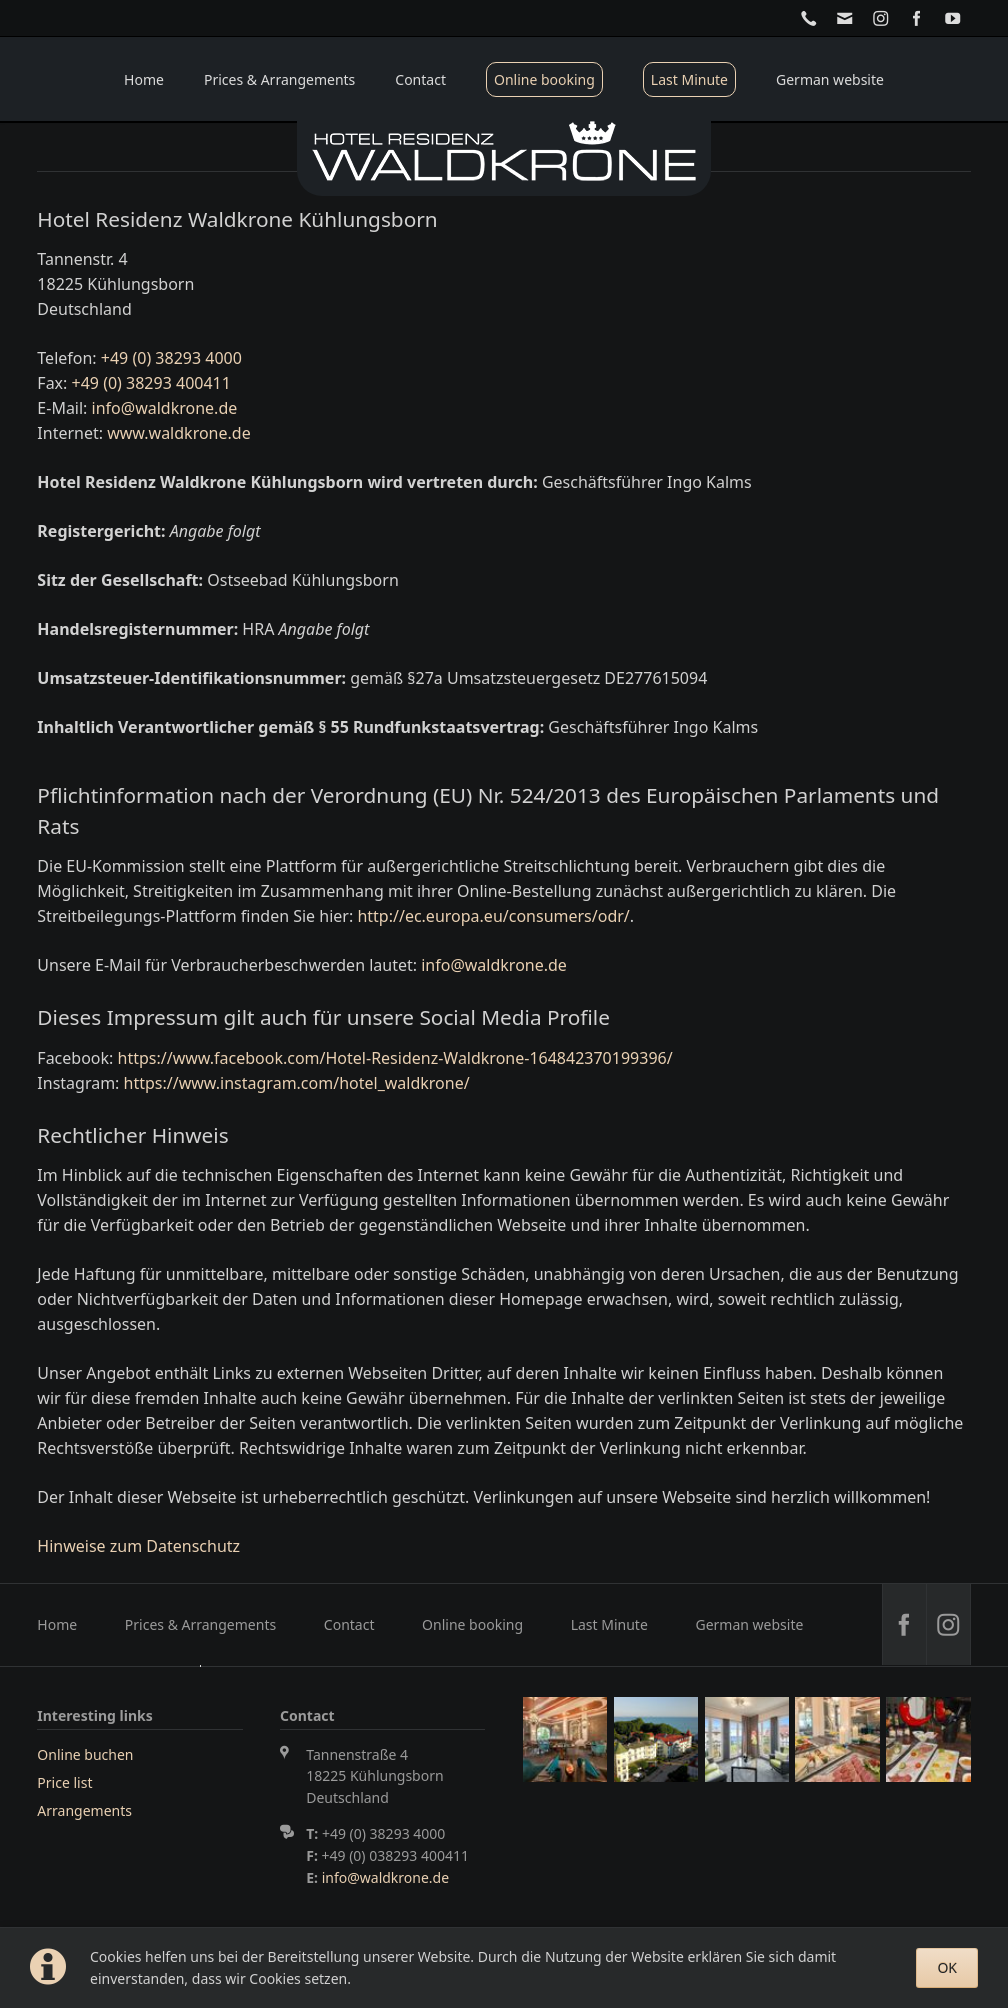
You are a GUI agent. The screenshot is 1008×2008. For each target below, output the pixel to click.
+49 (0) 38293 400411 (151, 383)
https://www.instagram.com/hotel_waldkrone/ (297, 1083)
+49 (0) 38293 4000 (171, 358)
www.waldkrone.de (178, 433)
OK (947, 1967)
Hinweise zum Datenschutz (138, 1546)
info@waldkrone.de (165, 408)
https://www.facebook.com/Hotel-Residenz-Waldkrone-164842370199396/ (395, 1058)
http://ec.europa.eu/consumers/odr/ (493, 916)
